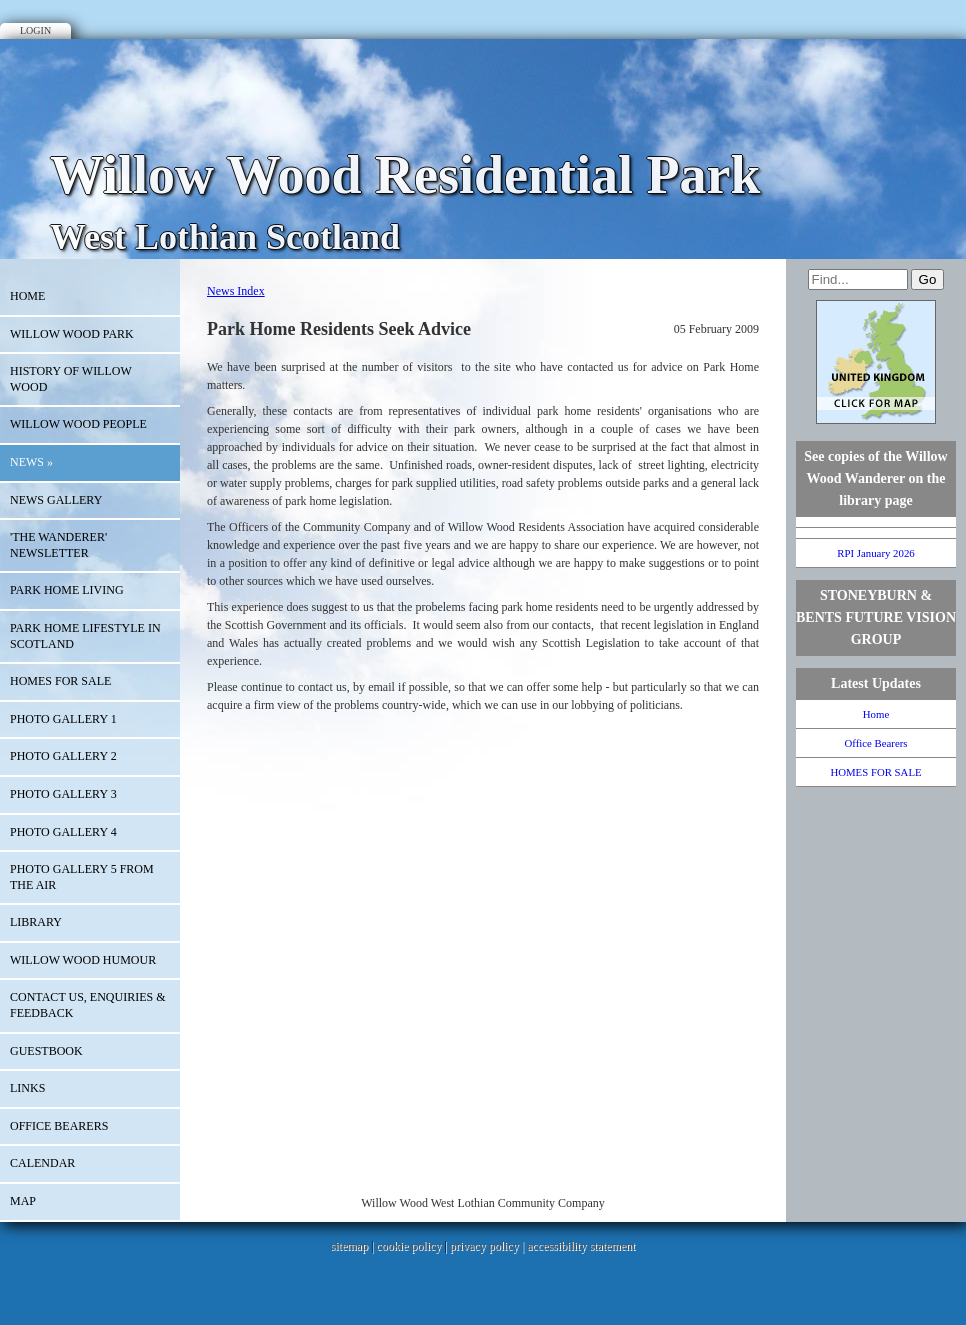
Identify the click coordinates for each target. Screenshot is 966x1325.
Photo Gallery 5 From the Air (82, 877)
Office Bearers (59, 1126)
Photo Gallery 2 (63, 756)
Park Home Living (67, 590)
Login (35, 30)
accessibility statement (581, 1246)
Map (23, 1201)
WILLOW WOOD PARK (72, 334)
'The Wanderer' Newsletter (58, 545)
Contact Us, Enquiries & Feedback (88, 1005)
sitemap (349, 1246)
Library (36, 922)
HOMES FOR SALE (60, 681)
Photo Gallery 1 (63, 719)
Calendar (42, 1163)
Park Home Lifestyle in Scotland (85, 636)
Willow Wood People (78, 424)
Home (27, 296)
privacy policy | (488, 1246)
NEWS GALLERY (56, 500)
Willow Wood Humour (83, 960)
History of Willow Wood (71, 379)
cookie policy (408, 1246)
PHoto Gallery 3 (63, 794)
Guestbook (46, 1051)
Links (27, 1088)
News (31, 462)
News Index (236, 291)
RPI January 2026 (875, 553)
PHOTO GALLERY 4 (63, 832)
